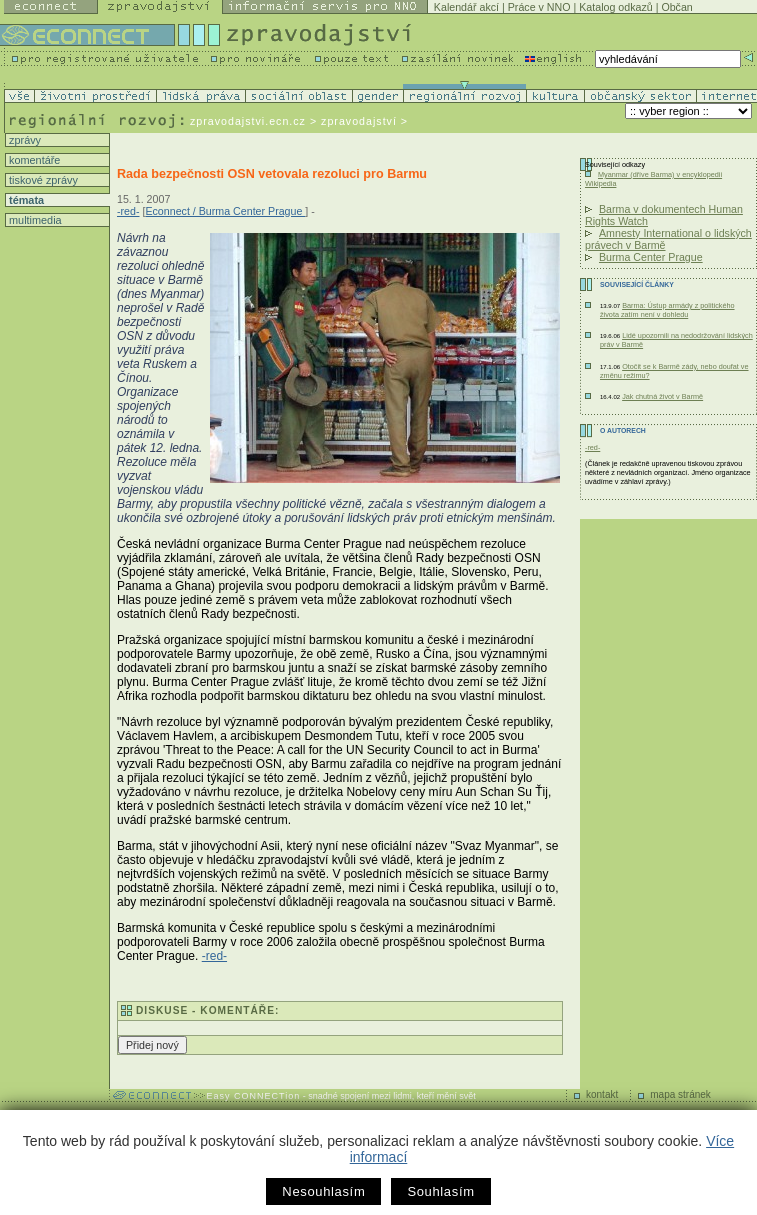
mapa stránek (680, 1094)
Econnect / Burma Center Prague (225, 211)
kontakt (602, 1094)
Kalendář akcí (466, 7)
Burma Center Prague (651, 257)
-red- (128, 211)
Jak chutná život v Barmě (662, 396)
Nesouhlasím (323, 1191)
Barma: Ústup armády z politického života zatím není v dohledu (667, 310)
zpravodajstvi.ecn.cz (248, 121)
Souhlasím (440, 1191)
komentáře (33, 160)
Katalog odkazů (615, 7)
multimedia (34, 220)
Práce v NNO (539, 7)
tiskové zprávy (42, 180)
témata (25, 200)
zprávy (23, 140)
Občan (676, 7)
